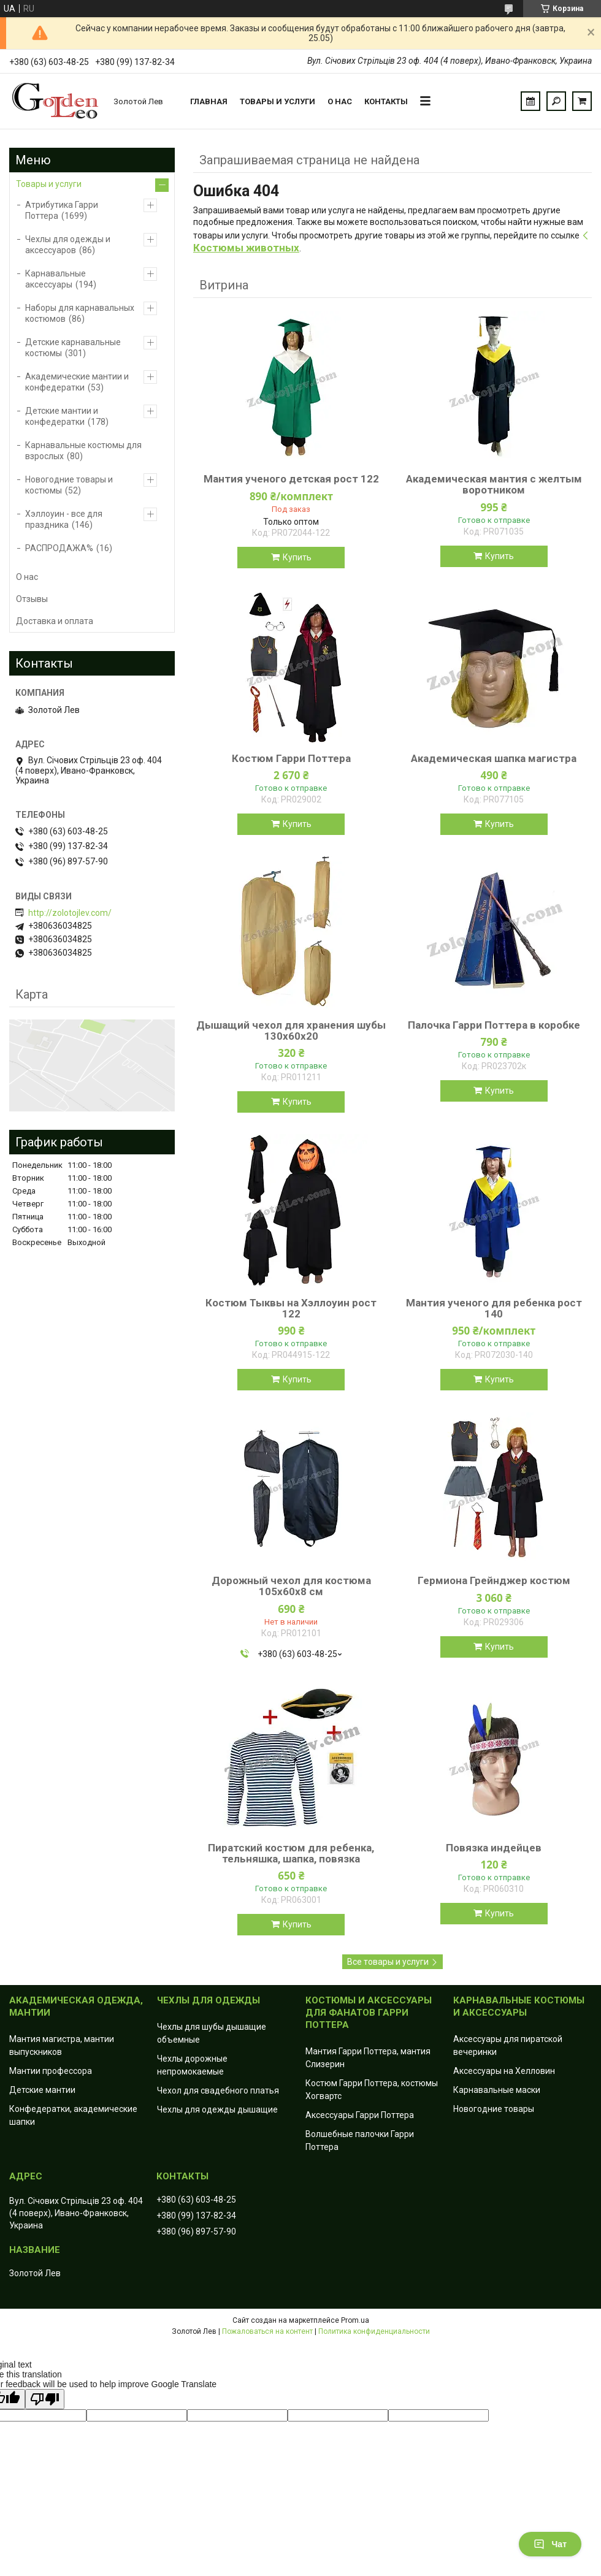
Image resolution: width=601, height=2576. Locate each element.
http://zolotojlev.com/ (70, 913)
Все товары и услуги (388, 1962)
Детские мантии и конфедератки (61, 416)
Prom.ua (355, 2320)
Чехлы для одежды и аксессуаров (67, 244)
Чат (550, 2544)
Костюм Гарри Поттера (291, 758)
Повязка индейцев (494, 1847)
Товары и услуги (277, 101)
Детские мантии (42, 2090)
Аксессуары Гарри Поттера (359, 2115)
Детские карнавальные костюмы (73, 347)
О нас (339, 101)
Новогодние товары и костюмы (69, 484)
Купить (297, 557)
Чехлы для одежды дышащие (217, 2109)
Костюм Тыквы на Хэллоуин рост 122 (291, 1308)
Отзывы (32, 599)
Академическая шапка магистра (493, 758)
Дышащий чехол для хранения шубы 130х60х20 (291, 1030)
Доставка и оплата (54, 621)
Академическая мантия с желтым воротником (494, 484)
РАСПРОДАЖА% (59, 548)
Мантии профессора (50, 2071)
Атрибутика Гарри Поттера (61, 210)
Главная (209, 101)
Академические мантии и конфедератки (77, 382)
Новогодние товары (493, 2109)
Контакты (386, 101)
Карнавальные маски (496, 2090)
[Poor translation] (44, 2399)
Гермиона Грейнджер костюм (494, 1580)
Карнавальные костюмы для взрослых (83, 450)
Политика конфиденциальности (374, 2331)
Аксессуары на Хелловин (504, 2071)
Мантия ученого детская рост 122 (291, 478)
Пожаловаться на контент (267, 2331)
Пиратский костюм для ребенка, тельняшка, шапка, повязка (291, 1853)
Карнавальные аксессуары (55, 279)
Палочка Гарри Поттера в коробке (494, 1025)
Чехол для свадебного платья (218, 2090)
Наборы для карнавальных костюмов (79, 313)
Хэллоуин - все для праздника (63, 519)
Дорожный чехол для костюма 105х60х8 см (291, 1586)
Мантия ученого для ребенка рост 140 (494, 1308)
